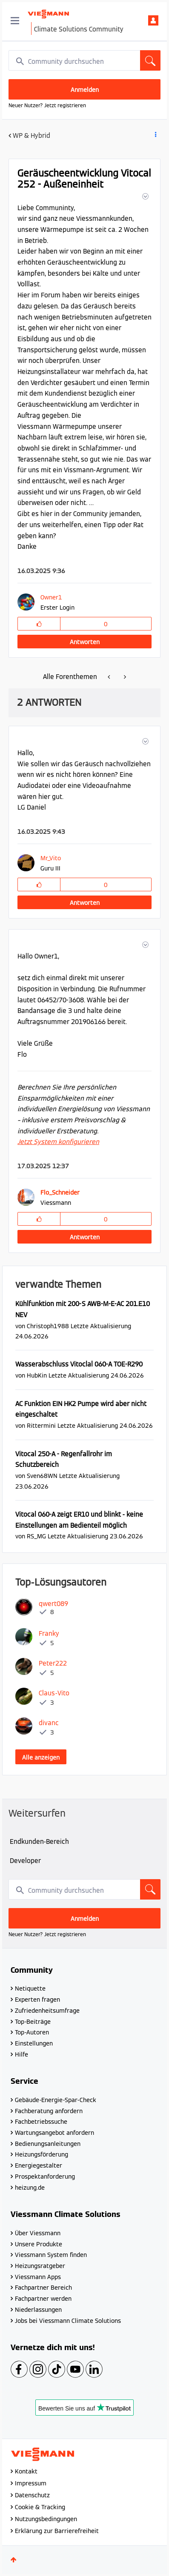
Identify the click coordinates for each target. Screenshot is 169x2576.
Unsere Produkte (38, 2244)
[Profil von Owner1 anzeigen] (55, 597)
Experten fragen (37, 1999)
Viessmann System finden (51, 2255)
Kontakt (26, 2471)
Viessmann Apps (38, 2277)
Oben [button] (14, 2560)
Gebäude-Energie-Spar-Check (55, 2100)
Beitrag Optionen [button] (154, 136)
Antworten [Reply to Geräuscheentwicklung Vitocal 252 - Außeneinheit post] (85, 642)
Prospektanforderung (45, 2176)
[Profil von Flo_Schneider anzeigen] (60, 1192)
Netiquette (30, 1988)
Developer (25, 1861)
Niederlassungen (38, 2310)
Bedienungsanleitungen (47, 2144)
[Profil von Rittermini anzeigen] (41, 1425)
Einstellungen (34, 2043)
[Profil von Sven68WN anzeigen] (42, 1476)
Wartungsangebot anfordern (54, 2133)
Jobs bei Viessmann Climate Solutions (68, 2321)
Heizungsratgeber (40, 2266)
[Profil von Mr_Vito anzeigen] (50, 858)
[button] (144, 196)
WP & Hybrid (31, 135)
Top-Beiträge (33, 2021)
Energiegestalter (38, 2165)
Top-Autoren (32, 2032)
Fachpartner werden (43, 2298)
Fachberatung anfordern (49, 2111)
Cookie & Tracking (40, 2507)
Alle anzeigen (41, 1757)
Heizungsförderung (41, 2154)
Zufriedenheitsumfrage (47, 2010)
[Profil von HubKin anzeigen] (37, 1375)
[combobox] (84, 60)
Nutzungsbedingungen (46, 2519)
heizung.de (30, 2187)
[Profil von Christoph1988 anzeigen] (48, 1326)
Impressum (30, 2483)
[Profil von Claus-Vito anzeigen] (54, 1693)
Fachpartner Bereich (43, 2287)
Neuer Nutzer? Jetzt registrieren (47, 105)
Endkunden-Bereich (39, 1841)
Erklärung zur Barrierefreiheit (57, 2531)
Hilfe (21, 2054)
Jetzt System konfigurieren (58, 1142)
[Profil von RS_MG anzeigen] (36, 1536)
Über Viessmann (37, 2233)
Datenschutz (32, 2495)
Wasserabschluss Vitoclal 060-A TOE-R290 (79, 1364)
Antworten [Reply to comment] (85, 903)
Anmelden (153, 20)
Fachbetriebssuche (41, 2121)
